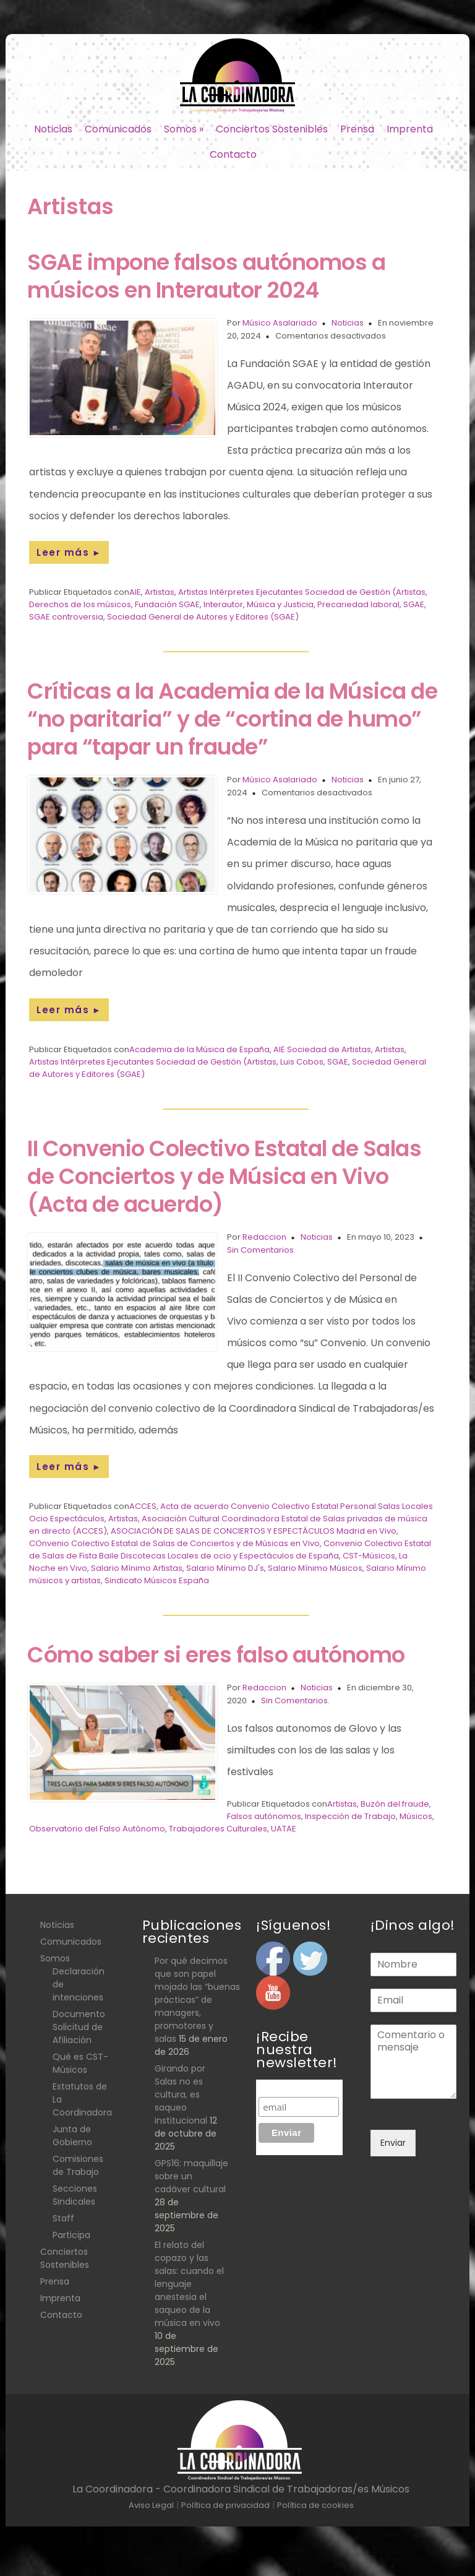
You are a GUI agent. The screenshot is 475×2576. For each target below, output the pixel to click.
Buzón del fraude (395, 1804)
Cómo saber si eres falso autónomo (216, 1655)
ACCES (142, 1506)
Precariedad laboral (358, 604)
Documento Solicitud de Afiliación (79, 2027)
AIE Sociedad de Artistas (322, 1049)
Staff (63, 2218)
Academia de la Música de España (199, 1049)
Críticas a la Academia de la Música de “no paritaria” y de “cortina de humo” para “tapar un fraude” (232, 719)
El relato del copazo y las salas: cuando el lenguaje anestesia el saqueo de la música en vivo (189, 2284)
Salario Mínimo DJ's (225, 1568)
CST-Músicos (369, 1556)
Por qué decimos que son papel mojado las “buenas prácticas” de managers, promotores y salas (197, 2000)
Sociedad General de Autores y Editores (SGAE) (203, 617)
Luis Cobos (301, 1062)
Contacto (233, 154)
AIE (135, 592)
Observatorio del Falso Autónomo (97, 1829)
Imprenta (410, 129)
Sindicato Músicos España (157, 1580)
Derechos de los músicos (80, 604)
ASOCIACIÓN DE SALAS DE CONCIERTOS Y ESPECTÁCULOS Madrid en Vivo (253, 1531)
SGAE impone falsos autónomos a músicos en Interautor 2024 (206, 276)
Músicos (416, 1816)
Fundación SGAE (167, 604)
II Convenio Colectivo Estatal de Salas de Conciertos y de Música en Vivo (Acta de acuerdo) (224, 1176)
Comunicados (118, 129)
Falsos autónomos (264, 1816)
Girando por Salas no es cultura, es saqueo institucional (181, 2094)
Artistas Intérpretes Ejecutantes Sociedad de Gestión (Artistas (302, 592)
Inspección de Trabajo (350, 1816)
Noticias (53, 129)
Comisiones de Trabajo (78, 2165)
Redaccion (264, 1237)
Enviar (393, 2143)
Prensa (357, 129)
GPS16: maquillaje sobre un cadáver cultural (191, 2176)
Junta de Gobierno (72, 2135)
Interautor (223, 604)
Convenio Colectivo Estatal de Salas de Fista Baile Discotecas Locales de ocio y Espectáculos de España (230, 1549)
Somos (183, 129)
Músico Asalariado (279, 323)
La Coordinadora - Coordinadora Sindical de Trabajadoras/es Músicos (240, 2489)
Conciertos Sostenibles (272, 129)
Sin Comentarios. (261, 1250)
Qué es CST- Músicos (80, 2063)
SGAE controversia (66, 617)
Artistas (159, 592)
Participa (71, 2235)
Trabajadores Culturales (218, 1829)
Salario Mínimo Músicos (315, 1568)
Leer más (68, 552)
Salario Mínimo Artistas (136, 1568)
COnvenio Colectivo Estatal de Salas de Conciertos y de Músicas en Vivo (174, 1543)
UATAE (283, 1829)
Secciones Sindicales (75, 2195)
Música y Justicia (280, 604)
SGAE (413, 604)
